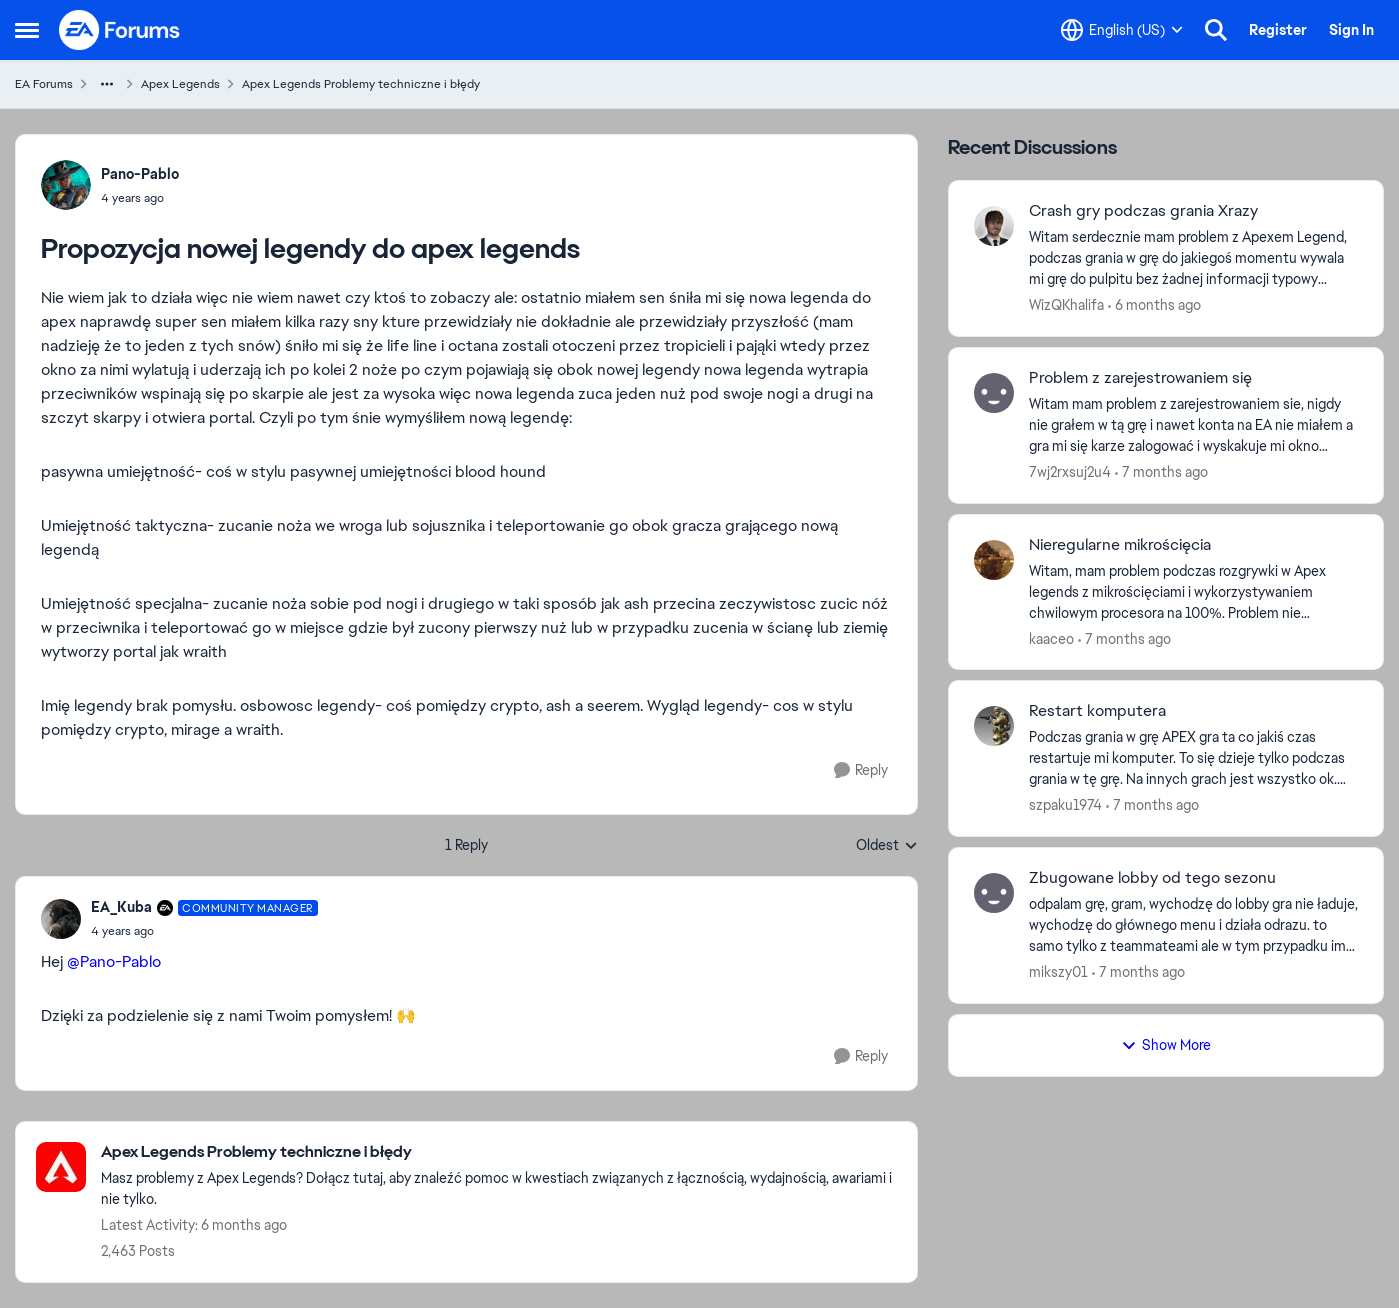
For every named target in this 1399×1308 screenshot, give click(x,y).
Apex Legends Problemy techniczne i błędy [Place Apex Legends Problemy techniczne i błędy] (361, 84)
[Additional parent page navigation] (107, 84)
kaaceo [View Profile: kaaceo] (1051, 638)
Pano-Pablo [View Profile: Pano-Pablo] (140, 174)
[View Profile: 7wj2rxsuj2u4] (994, 393)
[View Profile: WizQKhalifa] (994, 226)
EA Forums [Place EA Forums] (44, 84)
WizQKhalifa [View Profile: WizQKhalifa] (1066, 305)
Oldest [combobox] (887, 846)
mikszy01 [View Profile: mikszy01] (1058, 972)
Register (1278, 30)
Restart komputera (1097, 711)
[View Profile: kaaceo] (994, 560)
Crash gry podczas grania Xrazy (1143, 211)
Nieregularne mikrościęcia (1120, 545)
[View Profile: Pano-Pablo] (66, 185)
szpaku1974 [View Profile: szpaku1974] (1065, 805)
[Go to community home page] (120, 30)
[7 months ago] (1161, 472)
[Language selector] (1122, 30)
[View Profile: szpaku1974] (994, 726)
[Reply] (861, 770)
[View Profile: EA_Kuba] (61, 919)
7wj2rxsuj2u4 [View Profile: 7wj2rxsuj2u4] (1070, 472)
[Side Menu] (27, 30)
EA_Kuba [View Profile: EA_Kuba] (121, 907)
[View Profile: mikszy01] (994, 893)
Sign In (1351, 30)
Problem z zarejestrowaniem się (1140, 378)
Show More (1166, 1045)
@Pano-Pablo (114, 961)
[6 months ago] (1154, 305)
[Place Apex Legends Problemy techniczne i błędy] (499, 1152)
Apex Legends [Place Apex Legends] (180, 84)
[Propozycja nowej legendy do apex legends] (204, 931)
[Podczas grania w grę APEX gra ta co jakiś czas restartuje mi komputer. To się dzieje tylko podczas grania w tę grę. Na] (1193, 758)
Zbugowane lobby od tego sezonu (1152, 878)
